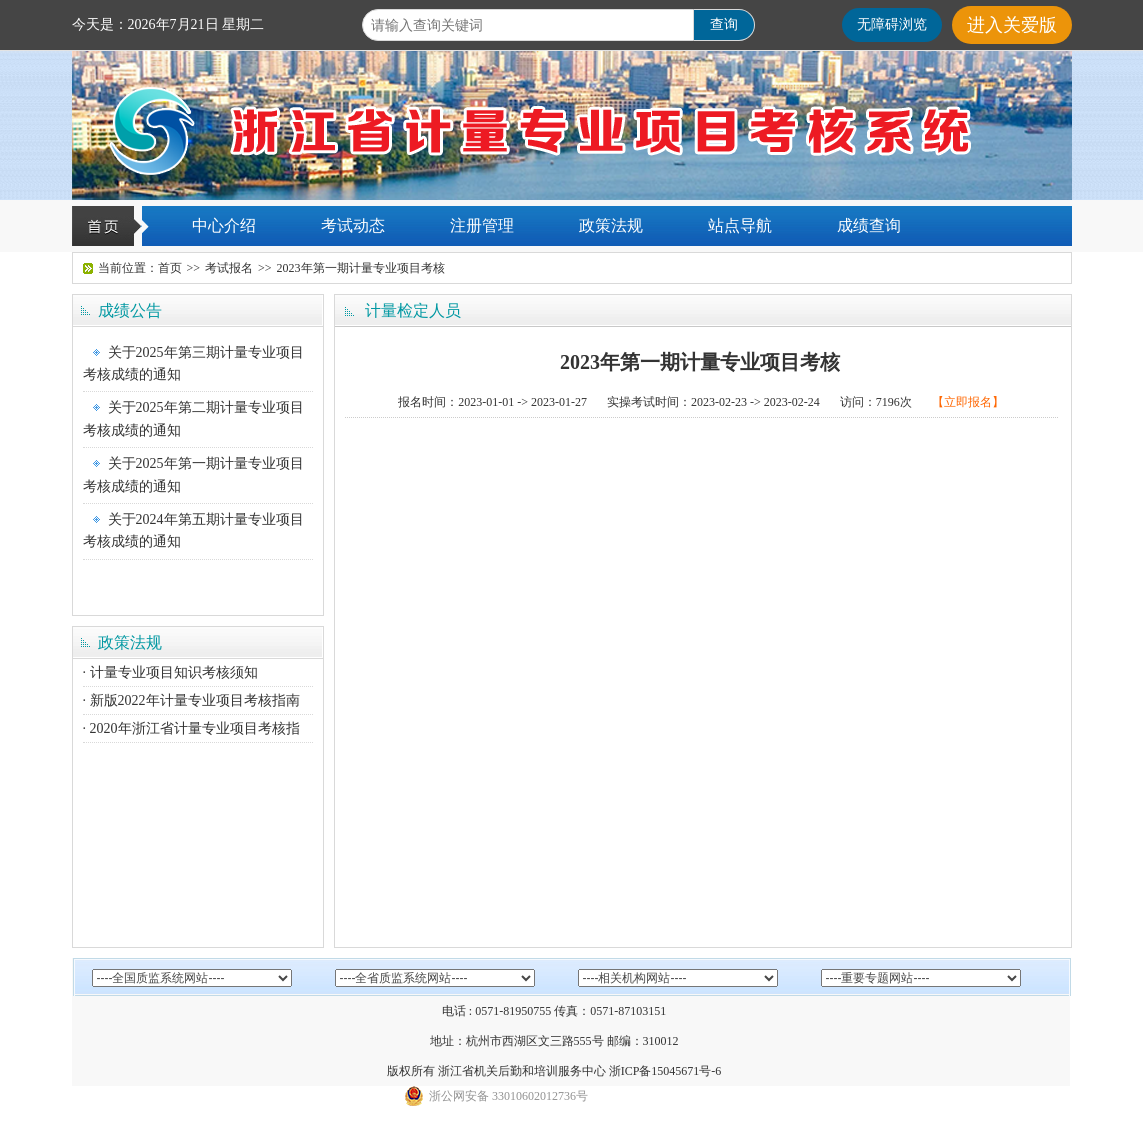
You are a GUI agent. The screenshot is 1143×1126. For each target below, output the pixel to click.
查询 (724, 24)
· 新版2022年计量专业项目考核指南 (191, 700)
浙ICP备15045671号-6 (665, 1071)
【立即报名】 (968, 402)
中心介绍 (224, 225)
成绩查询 (869, 225)
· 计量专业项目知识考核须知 (170, 672)
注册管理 (482, 225)
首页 (170, 268)
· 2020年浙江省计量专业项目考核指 (191, 728)
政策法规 (611, 225)
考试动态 (353, 225)
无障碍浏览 (892, 24)
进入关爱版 (1012, 25)
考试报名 (229, 268)
